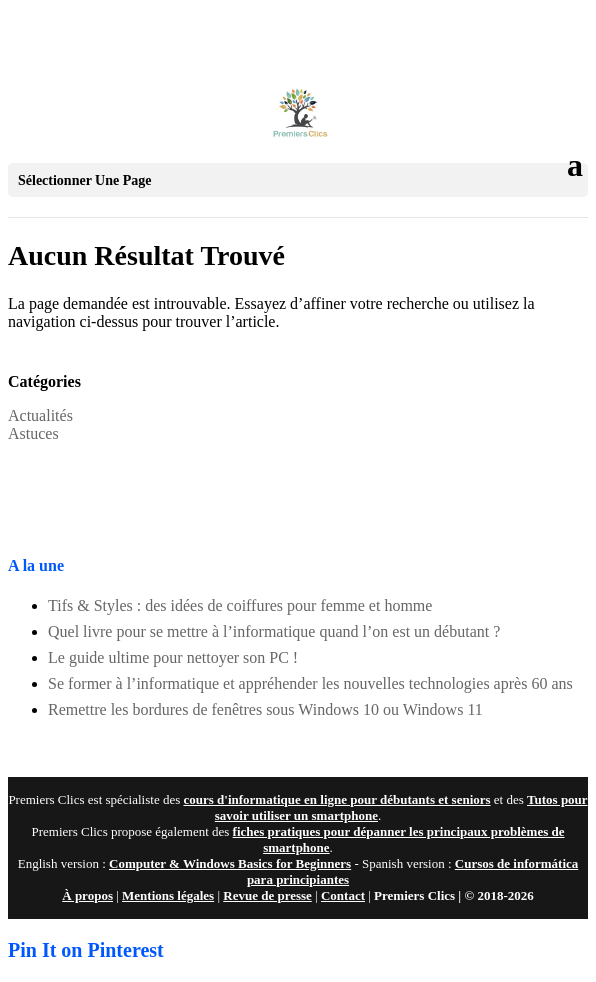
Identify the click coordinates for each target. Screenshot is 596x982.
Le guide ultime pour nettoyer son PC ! (173, 657)
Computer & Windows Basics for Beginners (230, 863)
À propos (87, 895)
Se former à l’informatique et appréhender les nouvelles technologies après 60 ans (310, 683)
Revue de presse (267, 895)
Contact (343, 895)
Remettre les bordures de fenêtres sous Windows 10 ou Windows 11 (265, 709)
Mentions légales (168, 895)
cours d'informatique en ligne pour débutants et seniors (336, 799)
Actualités (40, 415)
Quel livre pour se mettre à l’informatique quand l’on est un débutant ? (274, 631)
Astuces (33, 433)
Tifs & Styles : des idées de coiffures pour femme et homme (240, 605)
